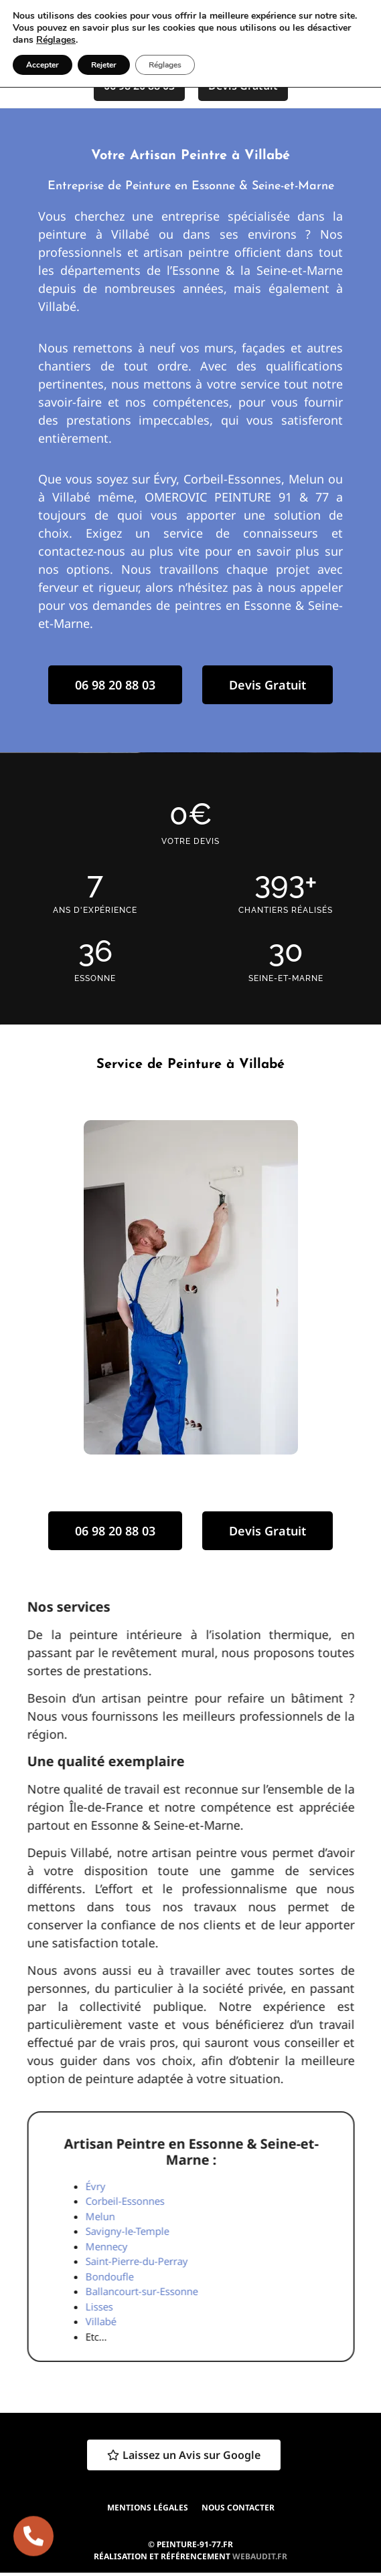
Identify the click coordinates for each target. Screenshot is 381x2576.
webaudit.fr (259, 2556)
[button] (324, 32)
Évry (364, 2186)
